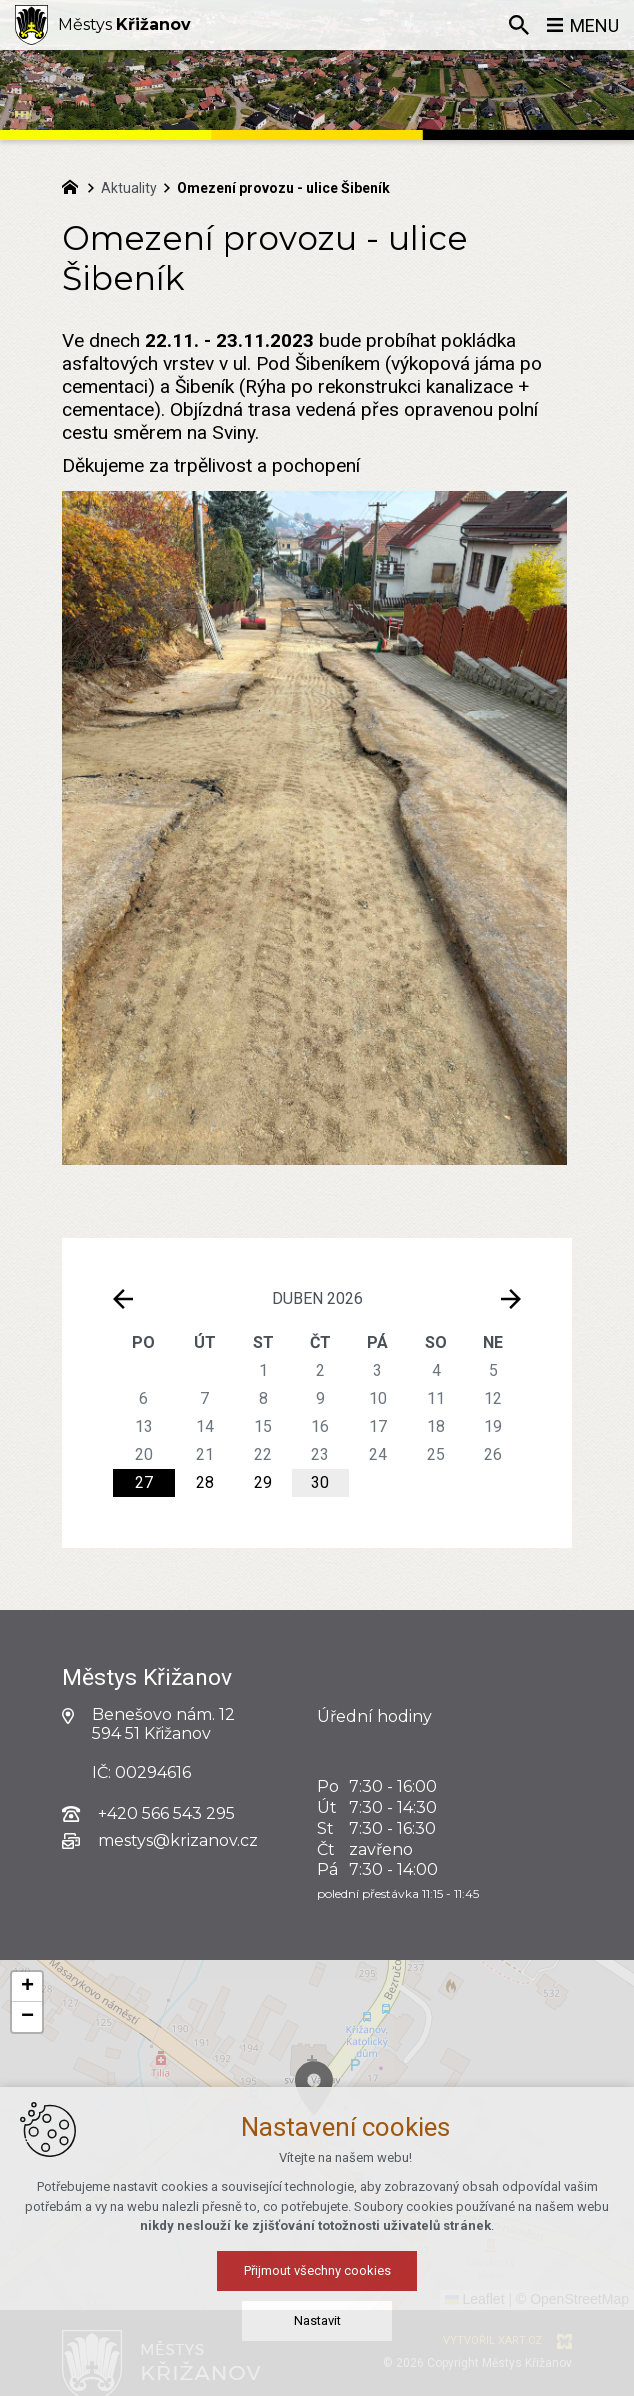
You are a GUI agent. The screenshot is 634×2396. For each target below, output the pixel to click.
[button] (410, 2147)
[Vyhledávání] (519, 25)
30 (320, 1482)
